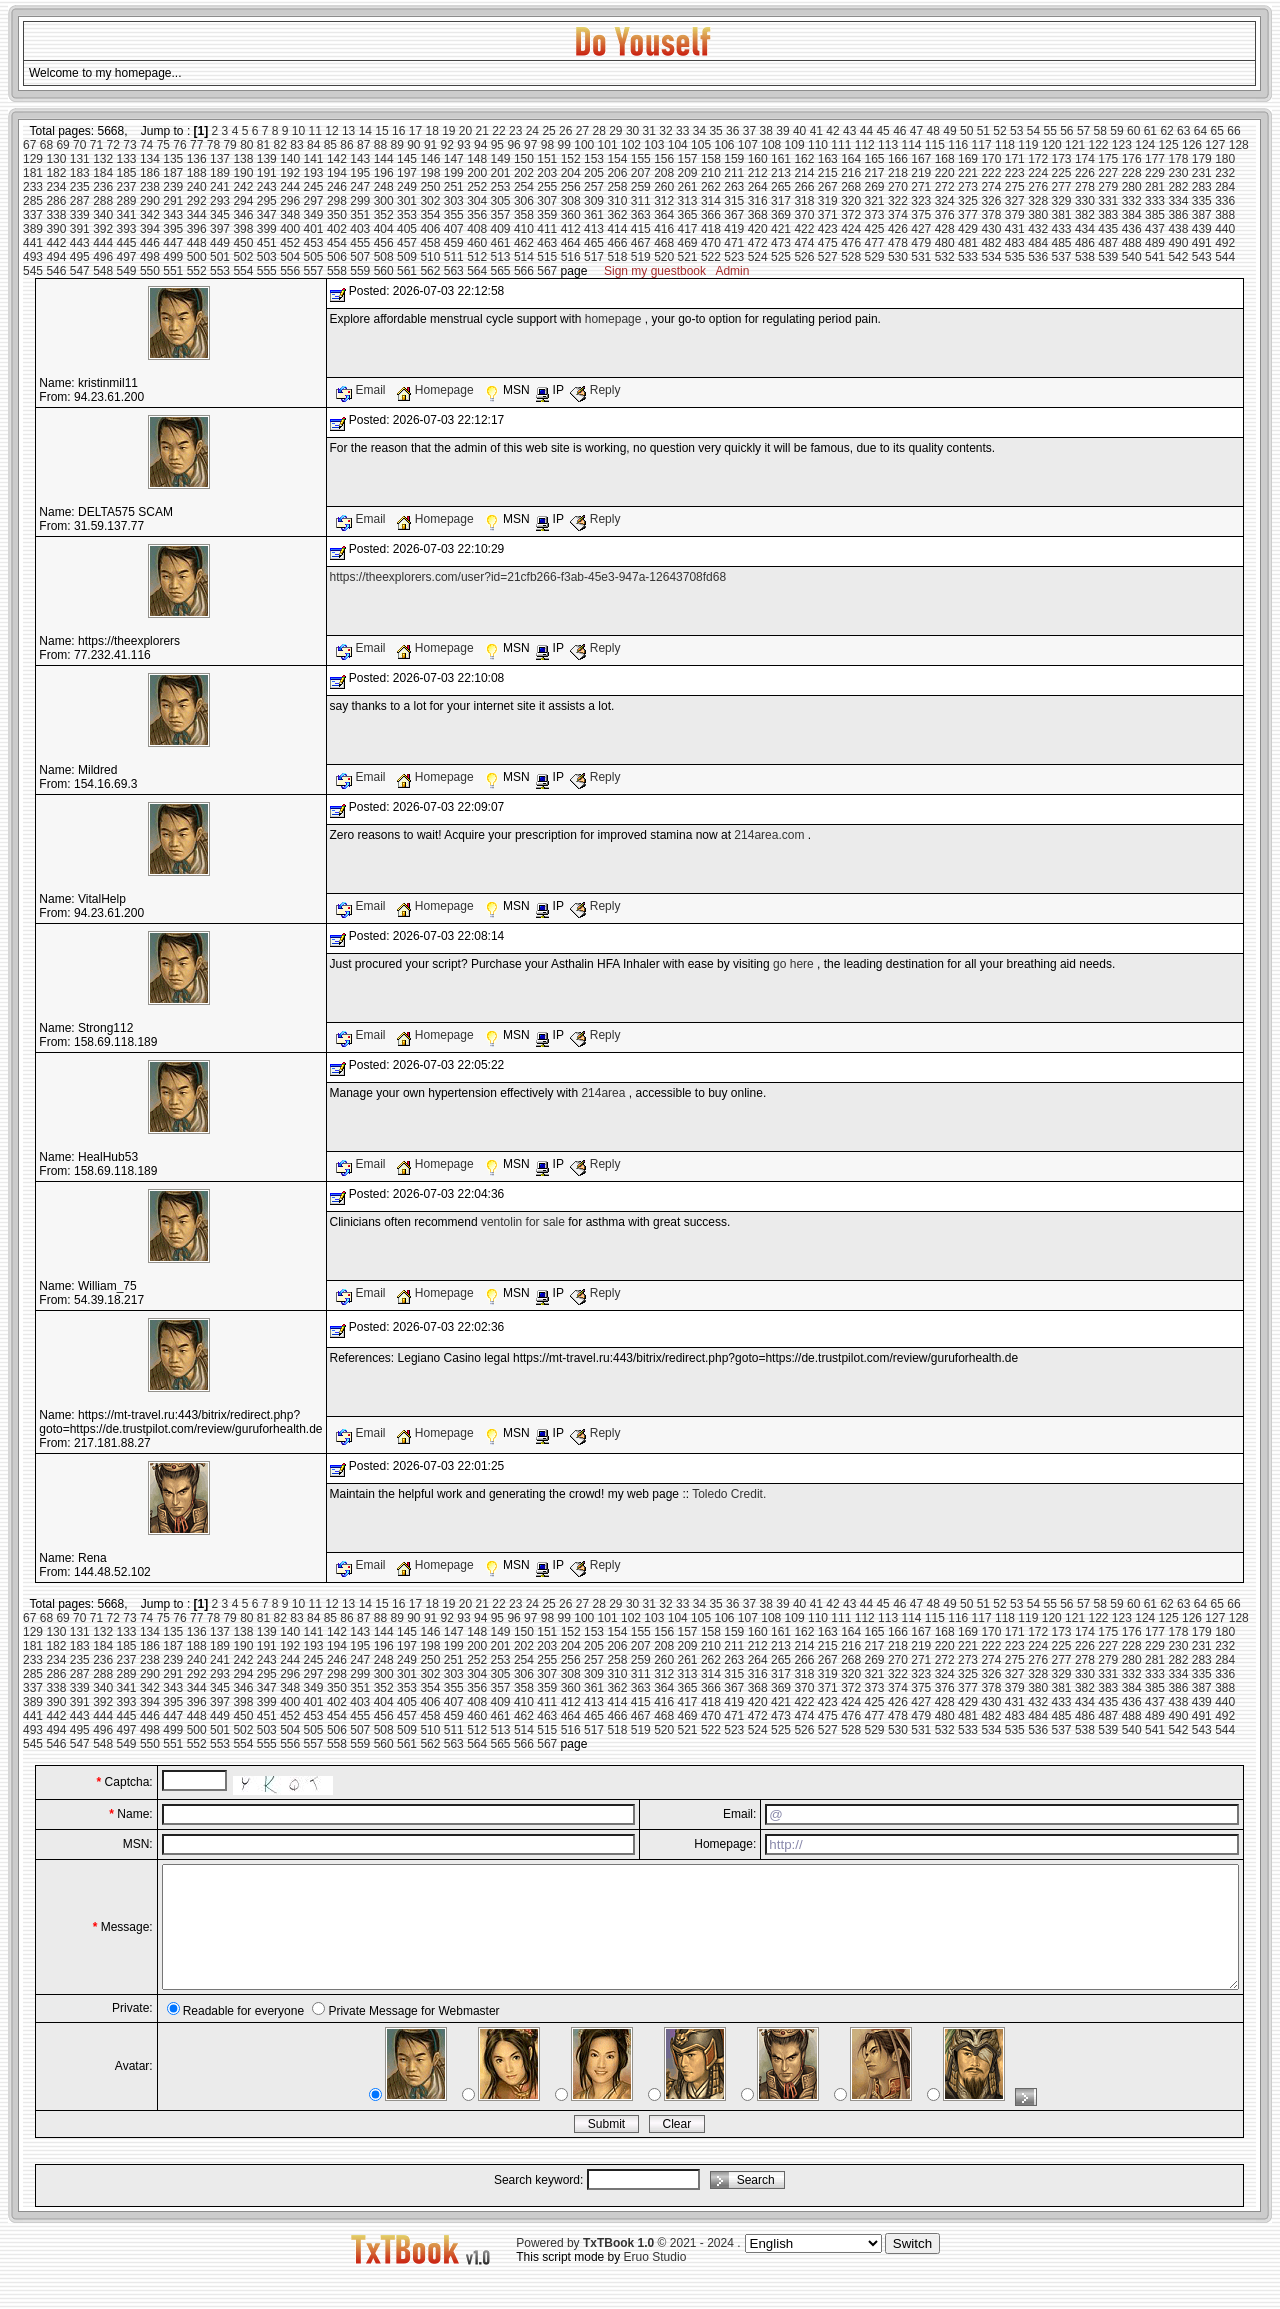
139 (267, 159)
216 (851, 173)
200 (477, 173)
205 (594, 173)
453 (314, 243)
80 (246, 145)
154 (617, 159)
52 (999, 131)
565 (501, 271)
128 (1239, 145)
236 (103, 187)
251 (454, 187)
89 (396, 145)
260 (664, 187)
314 (711, 201)
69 (62, 145)
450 (243, 243)
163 (828, 159)
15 (381, 131)
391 (80, 229)
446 (150, 243)
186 (150, 173)
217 (875, 173)
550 (150, 271)
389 (33, 229)
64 (1200, 131)
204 (571, 173)
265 (781, 187)
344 (197, 215)
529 (875, 257)
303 (454, 201)
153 (594, 159)
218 (898, 173)
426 (898, 229)
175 (1108, 159)
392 (103, 229)
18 (431, 131)
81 (263, 145)
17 (415, 131)
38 (766, 131)
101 (608, 145)
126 (1192, 145)
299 (360, 201)
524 (758, 257)
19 (448, 131)
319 (828, 201)
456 (384, 243)
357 (501, 215)
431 (1015, 229)
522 (711, 257)
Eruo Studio (655, 2281)
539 (1108, 257)
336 (1225, 201)
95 (497, 145)
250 (430, 187)
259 (641, 187)
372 (851, 215)
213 (781, 173)
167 (921, 159)
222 (991, 173)
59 (1116, 131)
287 (80, 201)
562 (430, 271)
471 (734, 243)
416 (664, 229)
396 (197, 229)
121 (1075, 145)
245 (314, 187)
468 (664, 243)
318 (804, 201)
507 (360, 257)
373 (875, 215)
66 (1233, 131)
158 (711, 159)
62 (1166, 131)
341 (127, 215)
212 (758, 173)
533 (968, 257)
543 (1202, 257)
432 (1038, 229)
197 (407, 173)
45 (882, 131)
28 (598, 131)
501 (220, 257)
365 (688, 215)
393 (127, 229)
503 (267, 257)
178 (1178, 159)
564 (477, 271)
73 (129, 145)
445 (127, 243)
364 (664, 215)
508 (384, 257)
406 (430, 229)
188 (197, 173)
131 (80, 159)
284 (1225, 187)
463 (547, 243)
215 (828, 173)
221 (968, 173)
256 (571, 187)
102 (631, 145)
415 (641, 229)
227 (1108, 173)
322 (898, 201)
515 (547, 257)
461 (501, 243)
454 (337, 243)
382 (1085, 215)
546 (56, 271)
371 (828, 215)
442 (56, 243)
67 (29, 145)
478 (898, 243)
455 (360, 243)
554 (243, 271)
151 (547, 159)
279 (1108, 187)
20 (465, 131)
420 (758, 229)
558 (337, 271)
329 (1062, 201)
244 (290, 187)
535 (1015, 257)
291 (173, 201)
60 (1133, 131)
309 (594, 201)
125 (1169, 145)
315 (734, 201)
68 (46, 145)
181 (33, 173)
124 (1145, 145)
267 (828, 187)
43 (849, 131)
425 (875, 229)
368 (758, 215)
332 (1132, 201)
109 (795, 145)
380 (1038, 215)
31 (649, 131)
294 (243, 201)
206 (617, 173)
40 (799, 131)
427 (921, 229)
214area (603, 1093)
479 (921, 243)
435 (1108, 229)
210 (711, 173)
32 (665, 131)
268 (851, 187)
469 (688, 243)
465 (594, 243)
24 (532, 131)
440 (1225, 229)
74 (146, 145)
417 (688, 229)
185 (127, 173)
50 (966, 131)
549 (127, 271)
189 (220, 173)
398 (243, 229)
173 (1062, 159)
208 (664, 173)
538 (1085, 257)
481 (968, 243)
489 (1155, 243)
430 (991, 229)
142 (337, 159)
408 (477, 229)
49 (949, 131)
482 (991, 243)
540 (1132, 257)
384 (1132, 215)
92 (447, 145)
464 (571, 243)
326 (991, 201)
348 (290, 215)
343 (173, 215)
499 (173, 257)
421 (781, 229)
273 (968, 187)
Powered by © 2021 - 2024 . (628, 2267)
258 (617, 187)
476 (851, 243)
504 (290, 257)
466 (617, 243)
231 (1202, 173)
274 (991, 187)
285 (33, 201)
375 (921, 215)
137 (220, 159)
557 (314, 271)
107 (748, 145)
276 (1038, 187)
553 (220, 271)
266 (804, 187)
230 (1178, 173)
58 (1100, 131)
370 (804, 215)
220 (945, 173)
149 (501, 159)
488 (1132, 243)
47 (916, 131)
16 (398, 131)
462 (524, 243)
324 (945, 201)
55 (1049, 131)
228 (1132, 173)
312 (664, 201)
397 (220, 229)
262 (711, 187)
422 (804, 229)
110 (818, 145)
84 (313, 145)
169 (968, 159)
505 (314, 257)
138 (243, 159)
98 (547, 145)
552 (197, 271)
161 (781, 159)
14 (365, 131)
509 (407, 257)
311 (641, 201)
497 (127, 257)
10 (298, 131)
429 (968, 229)
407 (454, 229)
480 (945, 243)
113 (888, 145)
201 (501, 173)
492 (1225, 243)
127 (1215, 145)
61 (1150, 131)
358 (524, 215)
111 (841, 145)
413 (594, 229)
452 (290, 243)
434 (1085, 229)
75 (163, 145)
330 (1085, 201)
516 (571, 257)
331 (1108, 201)
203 (547, 173)
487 (1108, 243)
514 (524, 257)
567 (547, 271)
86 (346, 145)
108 (771, 145)
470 (711, 243)
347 (267, 215)
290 (150, 201)
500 (197, 257)
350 (337, 215)
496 (103, 257)
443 (80, 243)
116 (958, 145)
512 (477, 257)
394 (150, 229)
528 (851, 257)
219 (921, 173)
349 (314, 215)
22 (498, 131)
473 (781, 243)
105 (701, 145)
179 (1202, 159)
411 (547, 229)
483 (1015, 243)
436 (1132, 229)
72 (113, 145)
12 (331, 131)
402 (337, 229)
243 (267, 187)
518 (617, 257)
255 (547, 187)
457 (407, 243)
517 (594, 257)
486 (1085, 243)
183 (80, 173)
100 (584, 145)
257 (594, 187)
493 (33, 257)
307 (547, 201)
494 (56, 257)
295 (267, 201)
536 (1038, 257)
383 (1108, 215)
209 (688, 173)
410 (524, 229)
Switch (912, 2267)
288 (103, 201)
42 (832, 131)
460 (477, 243)
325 (968, 201)
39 (782, 131)
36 (732, 131)
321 (875, 201)
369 (781, 215)
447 (173, 243)
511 (454, 257)
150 (524, 159)
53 (1016, 131)
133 (127, 159)
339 (80, 215)
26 (565, 131)
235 (80, 187)
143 (360, 159)
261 (688, 187)
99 (564, 145)
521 (688, 257)
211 (734, 173)
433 (1062, 229)
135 (173, 159)
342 (150, 215)
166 (898, 159)
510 (430, 257)
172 (1038, 159)
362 (617, 215)
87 (363, 145)
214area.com (769, 835)
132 (103, 159)
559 (360, 271)
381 (1062, 215)
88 (380, 145)
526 (804, 257)
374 (898, 215)
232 (1225, 173)
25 (548, 131)
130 (56, 159)
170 (991, 159)
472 (758, 243)
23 (515, 131)
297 (314, 201)
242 (243, 187)
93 (463, 145)
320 (851, 201)
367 (734, 215)
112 (865, 145)
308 (571, 201)
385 (1155, 215)
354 (430, 215)
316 (758, 201)
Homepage (436, 390)
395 (173, 229)
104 (678, 145)
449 (220, 243)
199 (454, 173)
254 (524, 187)
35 (715, 131)
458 (430, 243)
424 (851, 229)
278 (1085, 187)
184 (103, 173)
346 (243, 215)
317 (781, 201)
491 (1202, 243)
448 (197, 243)
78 (213, 145)
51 (983, 131)
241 (220, 187)
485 (1062, 243)
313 (688, 201)
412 (571, 229)
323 (921, 201)
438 (1178, 229)
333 (1155, 201)
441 (33, 243)
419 (734, 229)
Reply (595, 390)
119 (1028, 145)
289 (127, 201)
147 (454, 159)
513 (501, 257)
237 (127, 187)
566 (524, 271)
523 (734, 257)
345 (220, 215)
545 (33, 271)
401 (314, 229)
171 (1015, 159)
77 (196, 145)
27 (582, 131)
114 (911, 145)
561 (407, 271)
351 (360, 215)
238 (150, 187)
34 (699, 131)
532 (945, 257)
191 (267, 173)
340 (103, 215)
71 (96, 145)
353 (407, 215)
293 (220, 201)
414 (617, 229)
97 (530, 145)
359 (547, 215)
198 (430, 173)
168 (945, 159)
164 (851, 159)
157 (688, 159)
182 (56, 173)
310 (617, 201)
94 (480, 145)
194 (337, 173)
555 (267, 271)
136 (197, 159)
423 (828, 229)
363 (641, 215)
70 (79, 145)
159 (734, 159)
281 (1155, 187)
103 (654, 145)
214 (804, 173)
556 (290, 271)
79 (229, 145)
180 (1225, 159)
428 (945, 229)
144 (384, 159)
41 (816, 131)
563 (454, 271)
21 (482, 131)
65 (1217, 131)
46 (899, 131)
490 (1178, 243)
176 (1132, 159)
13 (348, 131)
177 (1155, 159)
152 (571, 159)
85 (330, 145)
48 (933, 131)
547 (80, 271)
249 (407, 187)
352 (384, 215)
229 (1155, 173)
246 (337, 187)
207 (641, 173)
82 (280, 145)
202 (524, 173)
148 (477, 159)
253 (501, 187)
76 (179, 145)
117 (982, 145)
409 (501, 229)
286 (56, 201)
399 (267, 229)
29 (615, 131)
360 (571, 215)
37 (749, 131)
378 (991, 215)
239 (173, 187)
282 (1178, 187)
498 (150, 257)
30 (632, 131)
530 (898, 257)
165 (875, 159)
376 (945, 215)
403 (360, 229)
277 (1062, 187)
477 (875, 243)
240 (197, 187)
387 (1202, 215)
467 (641, 243)
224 (1038, 173)
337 (33, 215)
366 (711, 215)
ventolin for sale (523, 1222)
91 (430, 145)
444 (103, 243)
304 (477, 201)
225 (1062, 173)
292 (197, 201)
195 (360, 173)
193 (314, 173)
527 (828, 257)
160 (758, 159)
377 (968, 215)
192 (290, 173)
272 (945, 187)
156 (664, 159)
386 (1178, 215)
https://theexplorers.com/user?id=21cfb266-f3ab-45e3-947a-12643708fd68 (528, 577)
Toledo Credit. (729, 1494)
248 (384, 187)
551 (173, 271)
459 (454, 243)
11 (315, 131)
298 (337, 201)
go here (793, 964)
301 (407, 201)
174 (1085, 159)
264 (758, 187)
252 (477, 187)
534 (991, 257)
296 (290, 201)
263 (734, 187)
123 (1122, 145)
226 (1085, 173)
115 (935, 145)
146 (430, 159)
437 (1155, 229)
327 (1015, 201)
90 (413, 145)
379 (1015, 215)
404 (384, 229)
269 (875, 187)
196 (384, 173)
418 (711, 229)
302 (430, 201)
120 (1052, 145)
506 (337, 257)
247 (360, 187)
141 (314, 159)
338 (56, 215)
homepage (613, 319)
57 (1083, 131)
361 (594, 215)
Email (362, 390)
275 (1015, 187)
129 (33, 159)
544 (1225, 257)
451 (267, 243)
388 (1225, 215)
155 (641, 159)
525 (781, 257)
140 (290, 159)
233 (33, 187)
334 (1178, 201)
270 (898, 187)
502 (243, 257)
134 (150, 159)
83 (296, 145)
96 (513, 145)
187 (173, 173)
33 (682, 131)
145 (407, 159)
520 (664, 257)
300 (384, 201)
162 (804, 159)
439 (1202, 229)
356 (477, 215)
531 (921, 257)
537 (1062, 257)
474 (804, 243)
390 (56, 229)
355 (454, 215)
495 (80, 257)
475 (828, 243)
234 (56, 187)
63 (1183, 131)
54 (1033, 131)
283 (1202, 187)
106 (724, 145)
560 (384, 271)
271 (921, 187)
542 (1178, 257)
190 (243, 173)
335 (1202, 201)
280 (1132, 187)
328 (1038, 201)
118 (1005, 145)
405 (407, 229)
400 (290, 229)
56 (1066, 131)
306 (524, 201)
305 (501, 201)
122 (1098, 145)
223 (1015, 173)
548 (103, 271)
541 (1155, 257)
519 (641, 257)
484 (1038, 243)
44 (866, 131)
